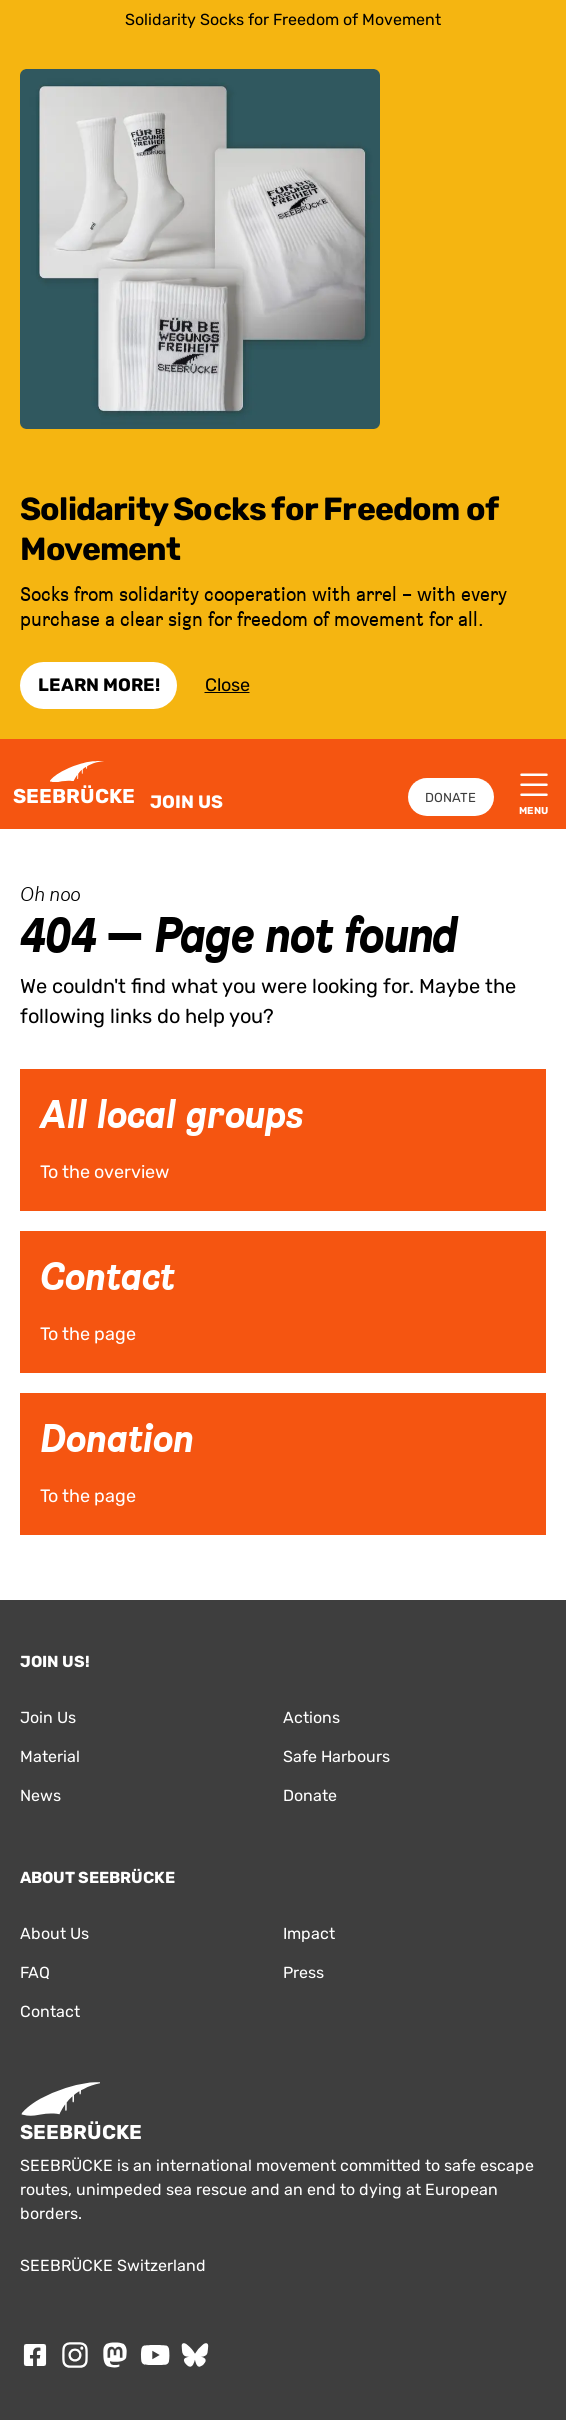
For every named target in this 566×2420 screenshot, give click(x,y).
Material (50, 1756)
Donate (450, 797)
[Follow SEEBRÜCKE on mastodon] (115, 2355)
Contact (50, 2011)
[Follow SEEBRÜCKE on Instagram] (75, 2355)
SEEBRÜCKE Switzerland (113, 2265)
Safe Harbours (336, 1756)
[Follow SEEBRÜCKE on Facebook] (35, 2355)
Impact (309, 1933)
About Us (54, 1933)
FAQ (35, 1972)
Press (303, 1972)
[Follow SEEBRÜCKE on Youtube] (155, 2355)
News (40, 1795)
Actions (311, 1717)
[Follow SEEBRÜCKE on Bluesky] (195, 2355)
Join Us (186, 802)
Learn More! (99, 685)
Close (227, 685)
